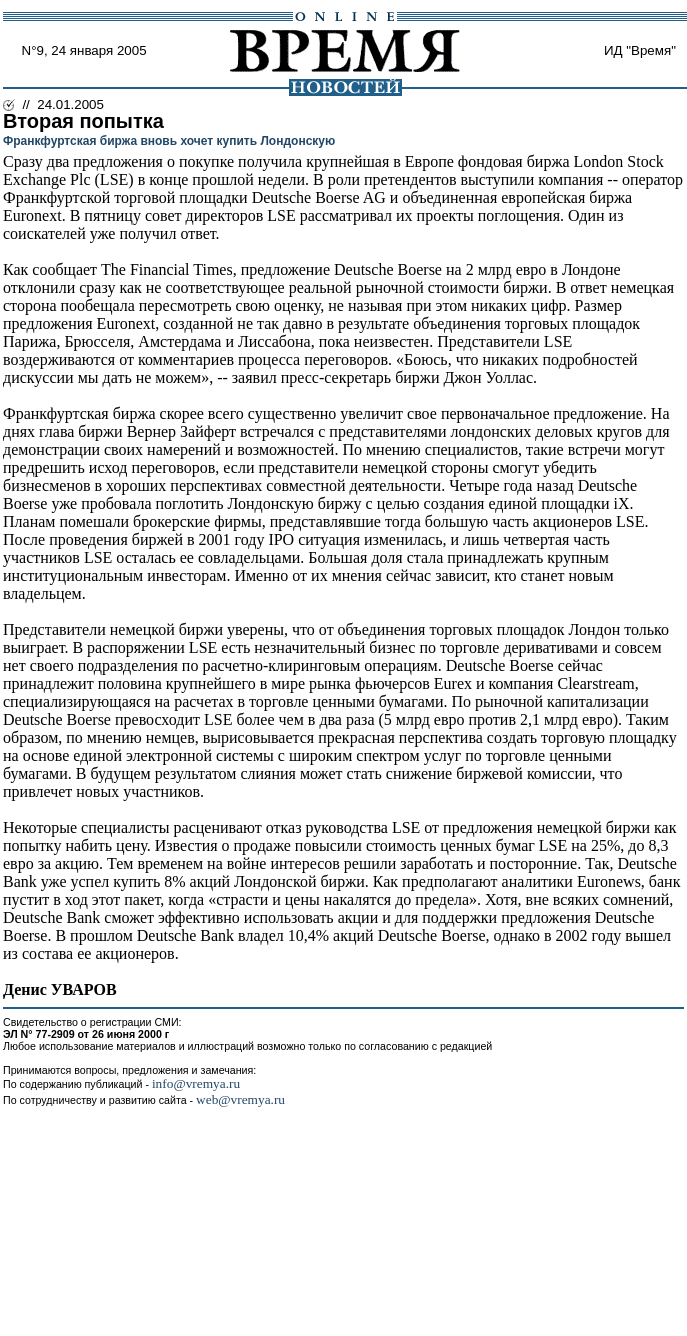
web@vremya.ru (240, 1099)
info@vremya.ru (196, 1083)
